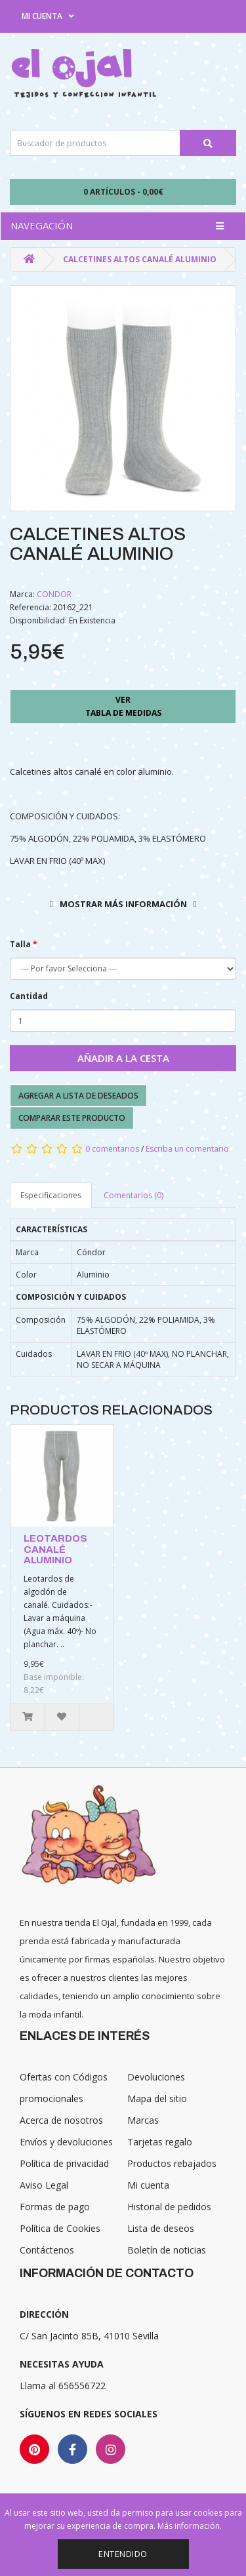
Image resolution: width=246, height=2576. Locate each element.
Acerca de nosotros (61, 2120)
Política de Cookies (60, 2228)
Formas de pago (55, 2206)
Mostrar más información (123, 904)
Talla (20, 944)
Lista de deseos (160, 2228)
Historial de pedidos (169, 2206)
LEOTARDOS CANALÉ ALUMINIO (55, 1549)
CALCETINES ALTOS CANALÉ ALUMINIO (139, 259)
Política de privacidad (64, 2163)
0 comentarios (112, 1148)
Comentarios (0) (133, 1195)
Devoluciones (156, 2077)
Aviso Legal (44, 2185)
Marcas (143, 2120)
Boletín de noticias (166, 2250)
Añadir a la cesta (123, 1057)
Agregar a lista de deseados (78, 1095)
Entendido (123, 2554)
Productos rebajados (171, 2163)
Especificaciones (50, 1195)
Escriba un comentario (187, 1148)
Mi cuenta (148, 2185)
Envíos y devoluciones (66, 2142)
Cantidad (29, 996)
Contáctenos (47, 2250)
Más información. (189, 2525)
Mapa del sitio (157, 2098)
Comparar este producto (71, 1117)
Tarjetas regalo (159, 2142)
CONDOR (54, 594)
